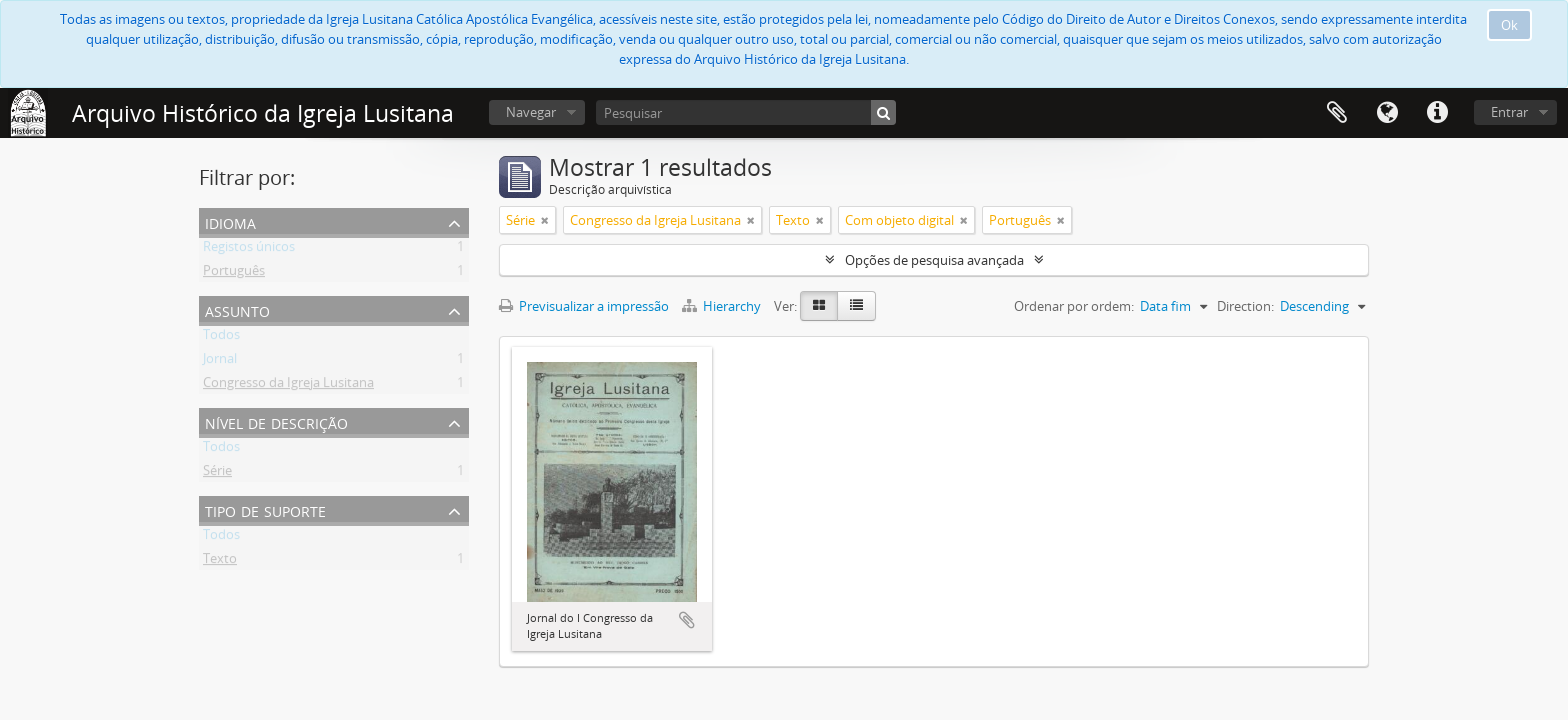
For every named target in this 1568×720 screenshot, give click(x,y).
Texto (220, 562)
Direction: (1245, 306)
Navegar (531, 112)
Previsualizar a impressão (584, 306)
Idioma (1387, 113)
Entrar (1509, 112)
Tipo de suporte (265, 509)
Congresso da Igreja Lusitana (288, 386)
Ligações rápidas (1437, 113)
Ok (1509, 25)
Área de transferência (1337, 113)
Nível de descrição (276, 421)
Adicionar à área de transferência (687, 620)
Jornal (220, 362)
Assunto (237, 309)
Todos (221, 338)
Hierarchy (723, 306)
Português (234, 274)
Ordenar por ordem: (1074, 306)
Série (217, 474)
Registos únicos (249, 250)
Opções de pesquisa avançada (934, 260)
